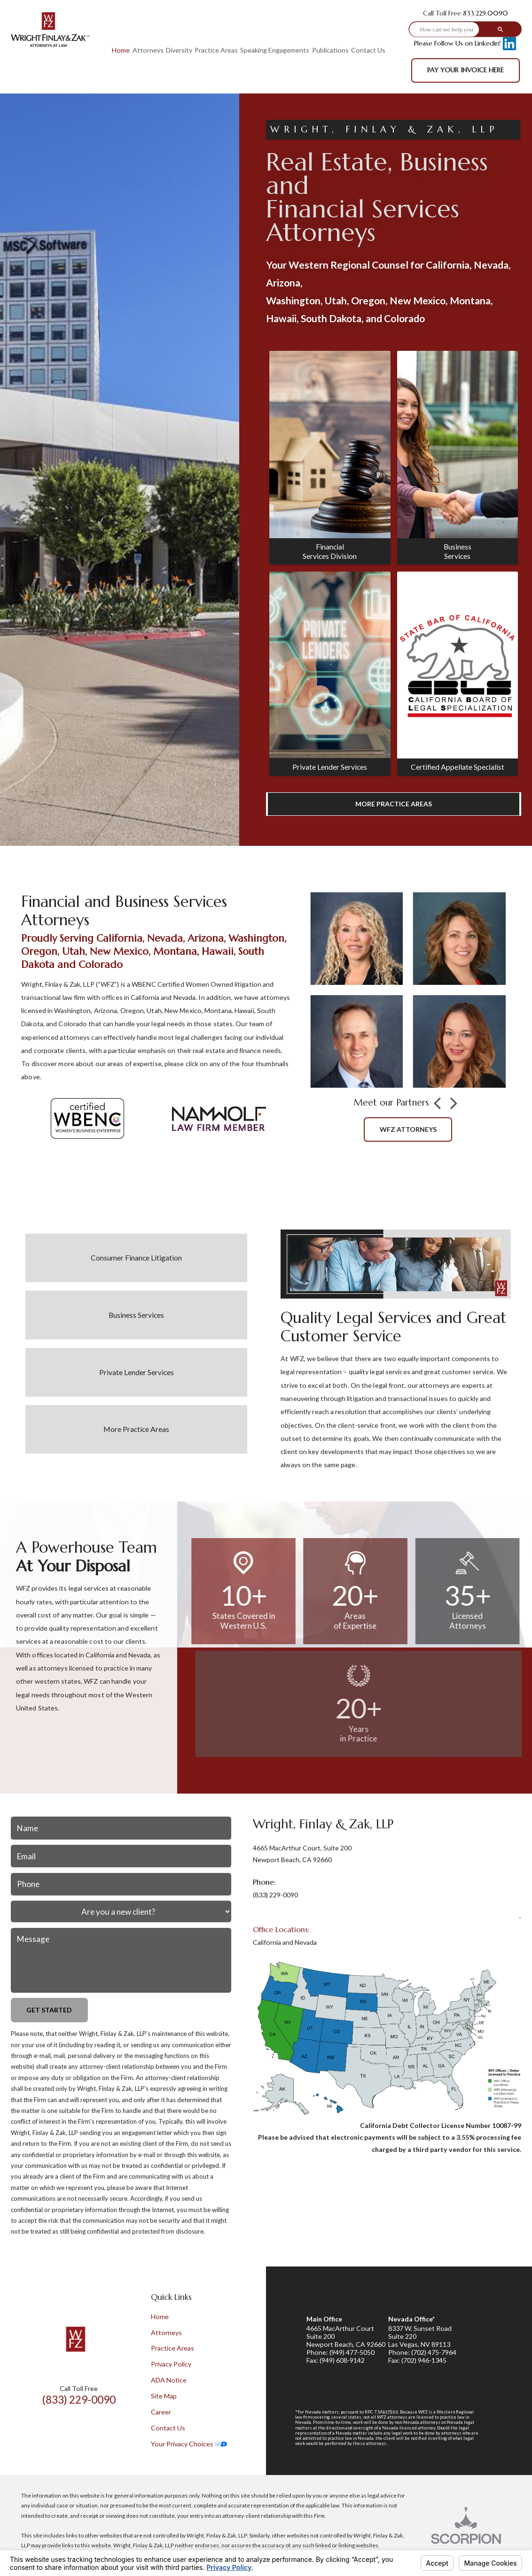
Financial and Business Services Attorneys (124, 910)
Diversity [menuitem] (179, 50)
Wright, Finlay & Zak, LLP (323, 1824)
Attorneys (166, 2332)
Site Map (164, 2396)
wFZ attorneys (408, 1129)
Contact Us (168, 2428)
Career (161, 2412)
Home (160, 2317)
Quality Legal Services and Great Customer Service (394, 1327)
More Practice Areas (393, 804)
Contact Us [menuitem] (368, 50)
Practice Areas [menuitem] (216, 50)
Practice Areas (172, 2348)
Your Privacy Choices (189, 2444)
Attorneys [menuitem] (148, 50)
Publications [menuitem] (330, 50)
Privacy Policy (171, 2364)
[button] (437, 1104)
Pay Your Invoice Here (465, 70)
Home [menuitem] (121, 50)
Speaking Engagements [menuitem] (274, 50)
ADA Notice (169, 2380)
